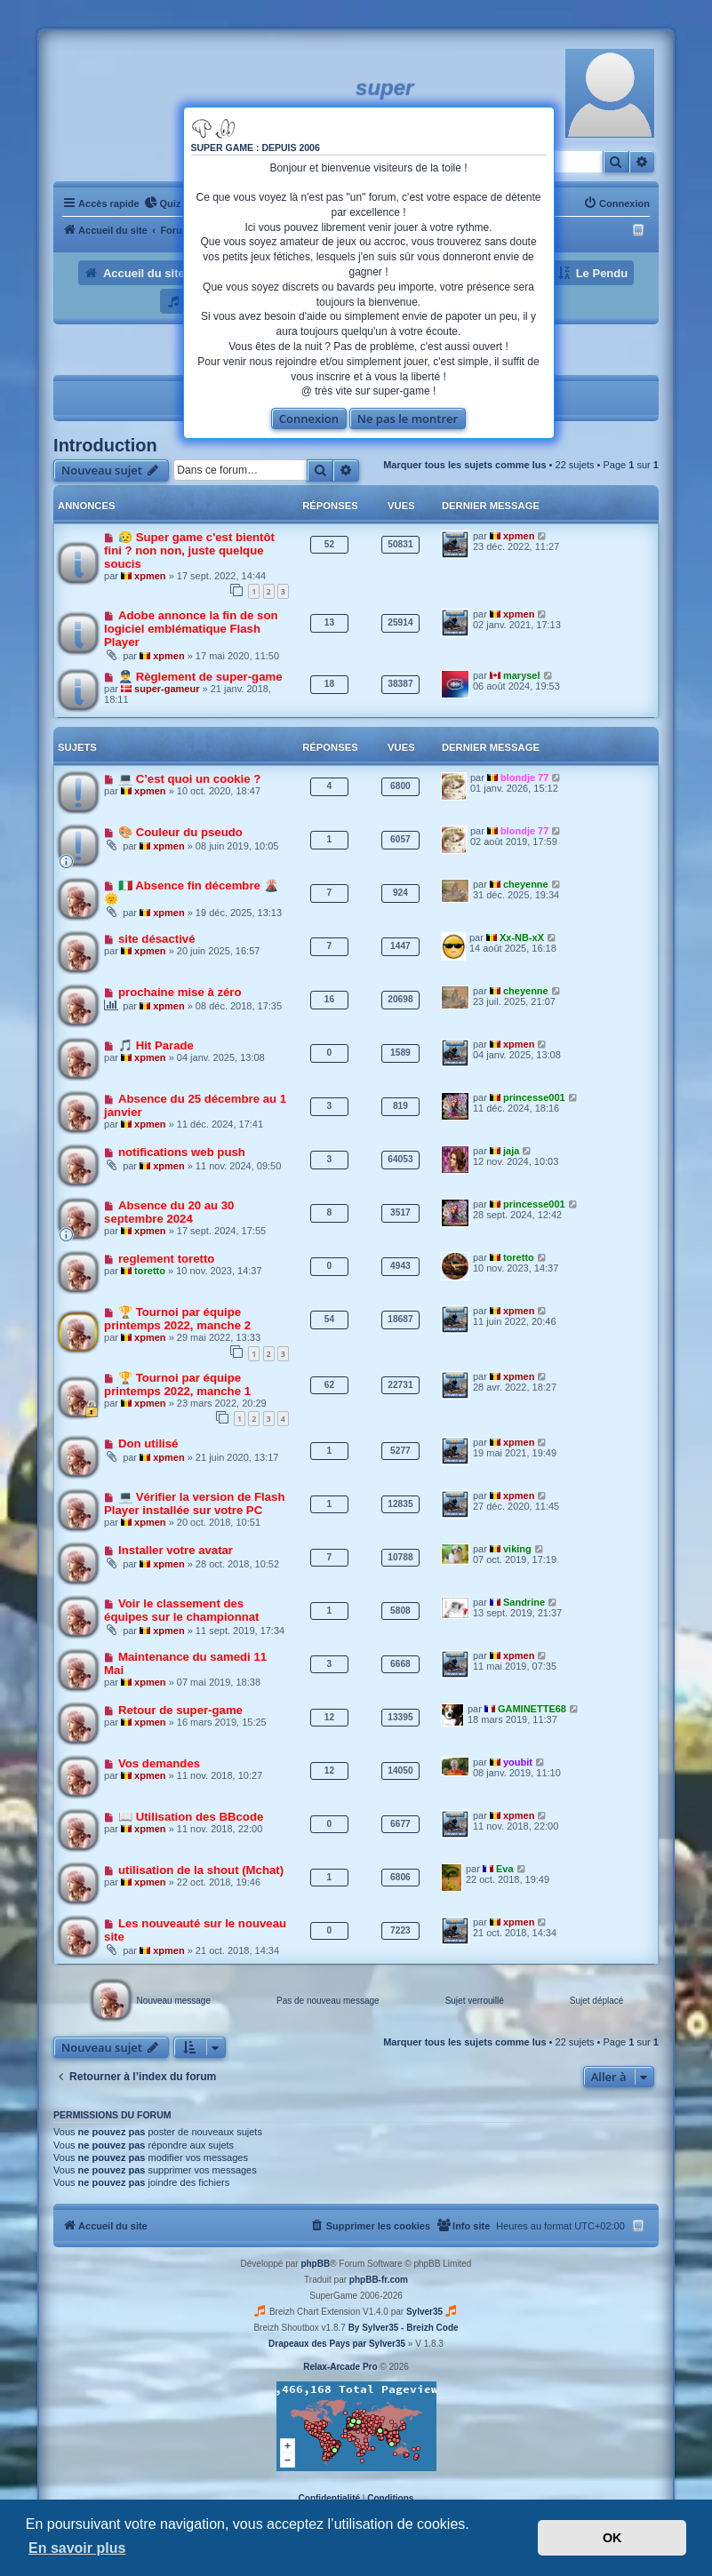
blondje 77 (524, 777)
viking (517, 1548)
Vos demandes (159, 1763)
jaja (511, 1150)
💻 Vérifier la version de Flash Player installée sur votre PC (194, 1503)
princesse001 (534, 1097)
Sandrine (524, 1602)
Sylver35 (424, 2312)
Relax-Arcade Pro (340, 2367)
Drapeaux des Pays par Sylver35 (336, 2344)
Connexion (309, 419)
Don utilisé (148, 1443)
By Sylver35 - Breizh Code (403, 2328)
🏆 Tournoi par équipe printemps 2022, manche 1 (177, 1384)
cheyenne (525, 884)
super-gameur (166, 688)
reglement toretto (166, 1258)
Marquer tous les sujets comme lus (464, 464)
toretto (149, 1270)
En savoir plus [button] (76, 2548)
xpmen (149, 575)
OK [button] (612, 2538)
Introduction (105, 445)
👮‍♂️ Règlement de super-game (200, 676)
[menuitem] (162, 203)
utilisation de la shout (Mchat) (201, 1870)
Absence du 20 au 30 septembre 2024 (169, 1212)
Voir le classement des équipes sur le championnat (181, 1610)
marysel (521, 675)
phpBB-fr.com (378, 2280)
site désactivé (157, 938)
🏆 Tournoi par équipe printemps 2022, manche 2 (177, 1318)
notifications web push (181, 1152)
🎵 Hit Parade (156, 1045)
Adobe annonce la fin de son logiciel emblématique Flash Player (190, 629)
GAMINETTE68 (532, 1708)
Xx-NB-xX (522, 937)
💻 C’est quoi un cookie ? (189, 779)
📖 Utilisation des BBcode (190, 1816)
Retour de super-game (180, 1710)
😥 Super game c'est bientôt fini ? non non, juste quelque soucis (189, 550)
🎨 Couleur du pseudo (180, 832)
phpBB (315, 2264)
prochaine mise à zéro (180, 992)
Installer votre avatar (175, 1550)
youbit (517, 1762)
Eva (505, 1868)
